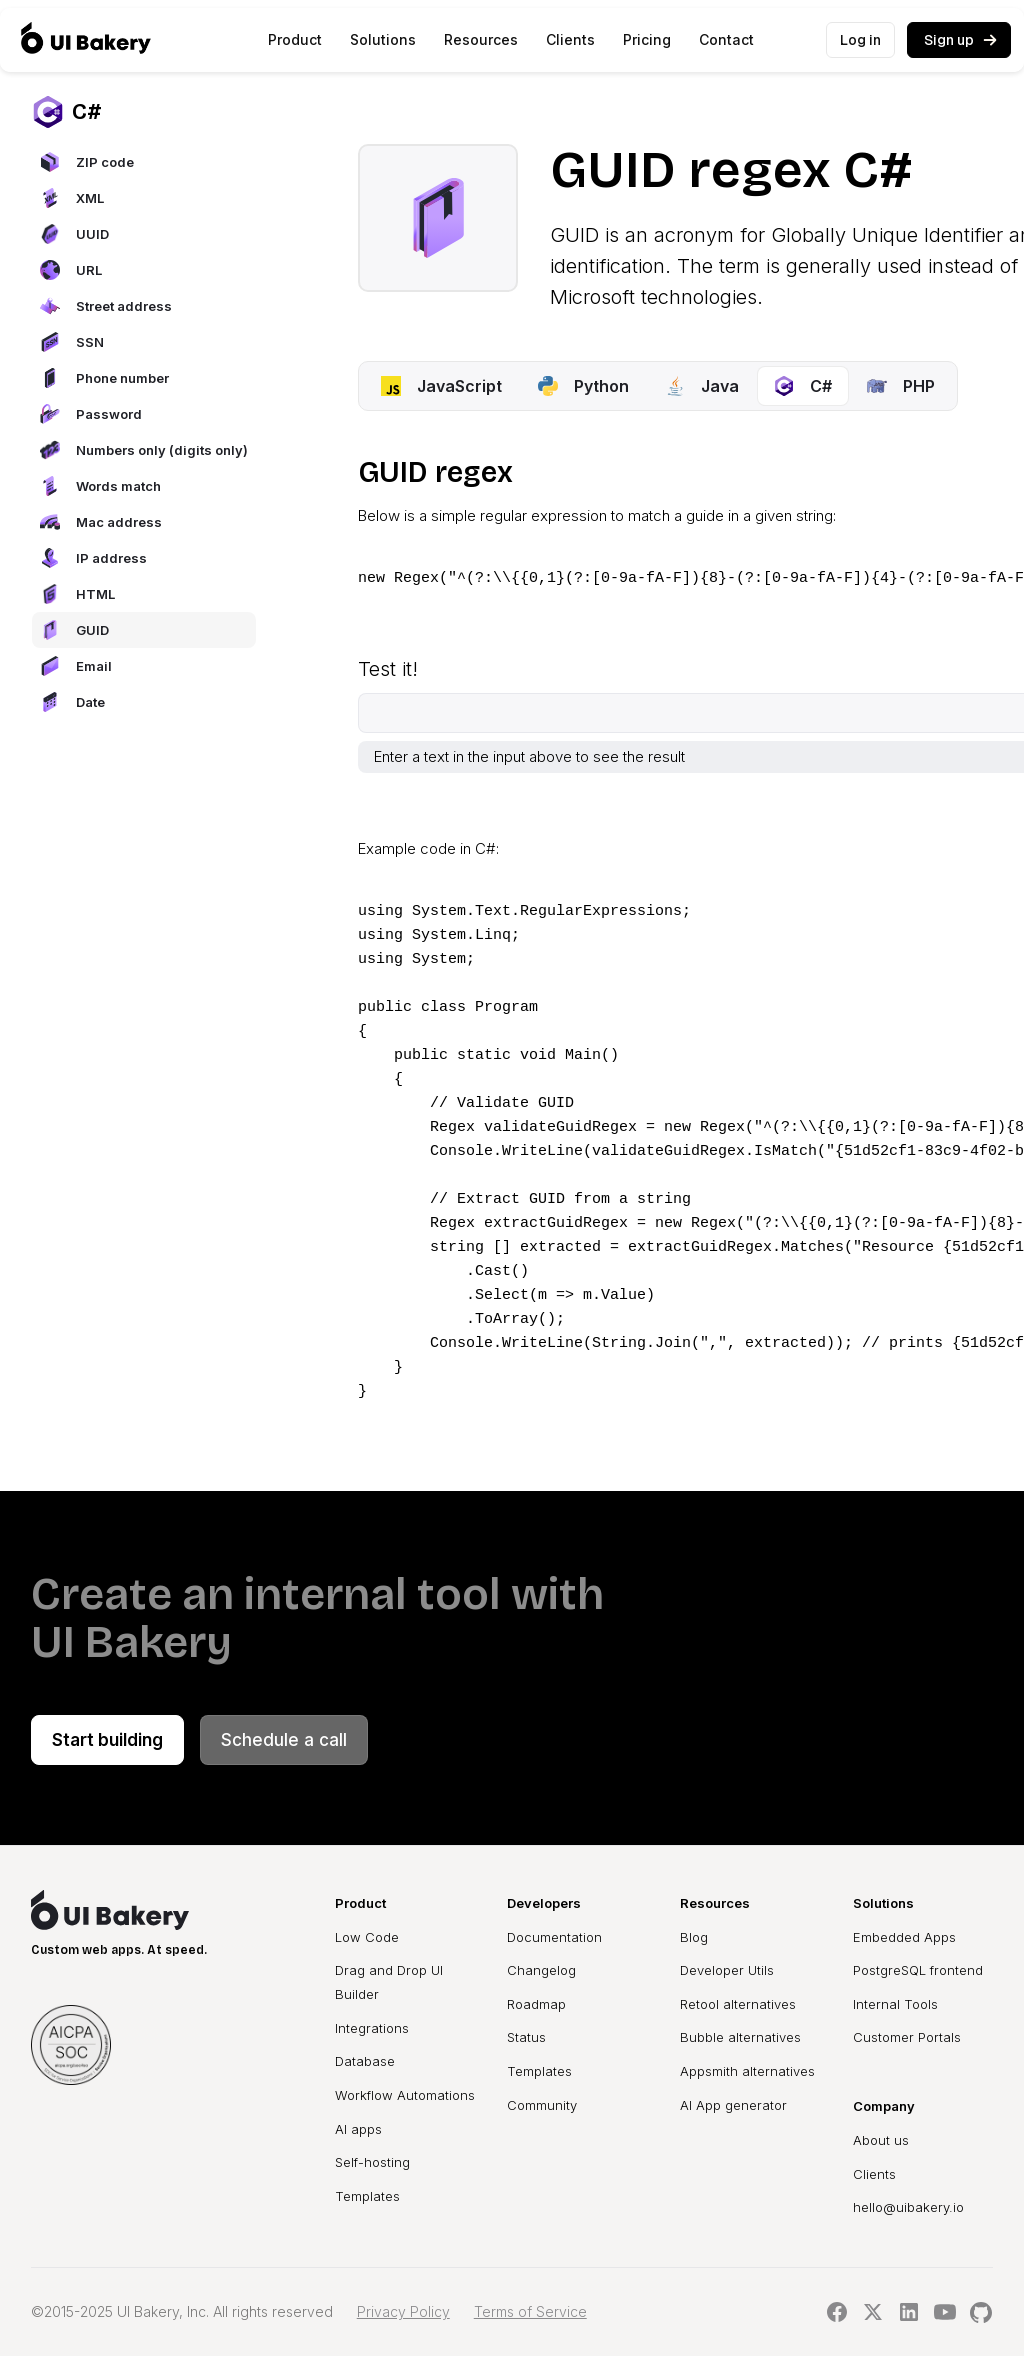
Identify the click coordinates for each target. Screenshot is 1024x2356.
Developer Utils (727, 1970)
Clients (570, 39)
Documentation (554, 1937)
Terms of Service (530, 2311)
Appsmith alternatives (747, 2071)
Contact (726, 39)
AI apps (358, 2129)
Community (542, 2105)
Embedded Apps (904, 1937)
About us (881, 2140)
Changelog (541, 1970)
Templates (367, 2196)
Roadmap (536, 2004)
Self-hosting (372, 2162)
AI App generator (733, 2105)
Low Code (367, 1937)
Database (365, 2061)
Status (526, 2037)
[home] (86, 40)
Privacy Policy (403, 2311)
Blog (694, 1937)
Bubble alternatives (740, 2037)
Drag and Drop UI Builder (389, 1982)
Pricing (647, 39)
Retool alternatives (738, 2004)
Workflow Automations (405, 2095)
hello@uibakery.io (908, 2207)
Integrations (372, 2028)
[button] (295, 40)
